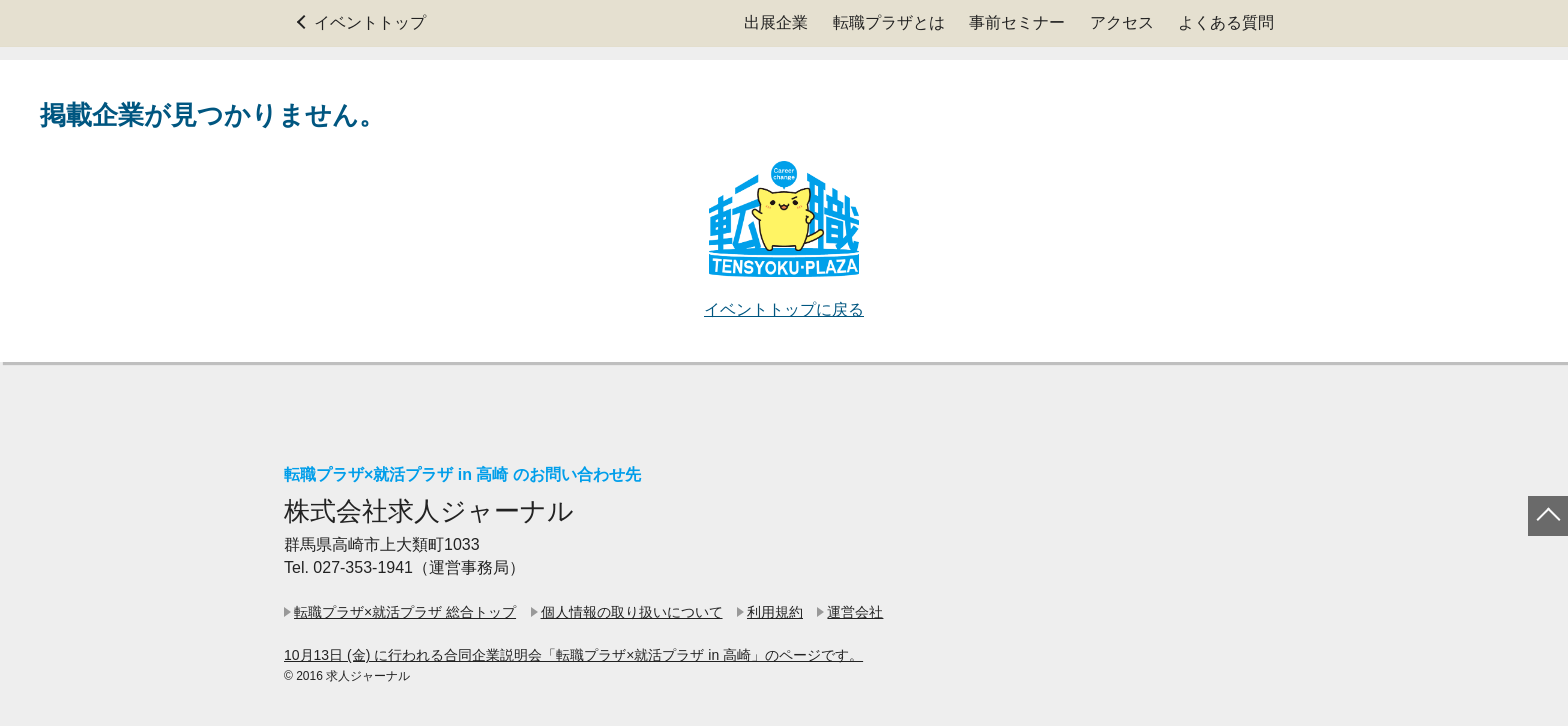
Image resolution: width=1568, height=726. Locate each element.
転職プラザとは (889, 22)
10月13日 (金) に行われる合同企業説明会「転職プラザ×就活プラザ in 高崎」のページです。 (573, 655)
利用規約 (775, 612)
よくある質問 (1226, 22)
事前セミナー (1017, 22)
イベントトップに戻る (784, 309)
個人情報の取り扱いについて (632, 612)
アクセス (1122, 22)
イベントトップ (370, 22)
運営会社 (855, 612)
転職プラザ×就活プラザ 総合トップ (405, 612)
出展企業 (776, 22)
